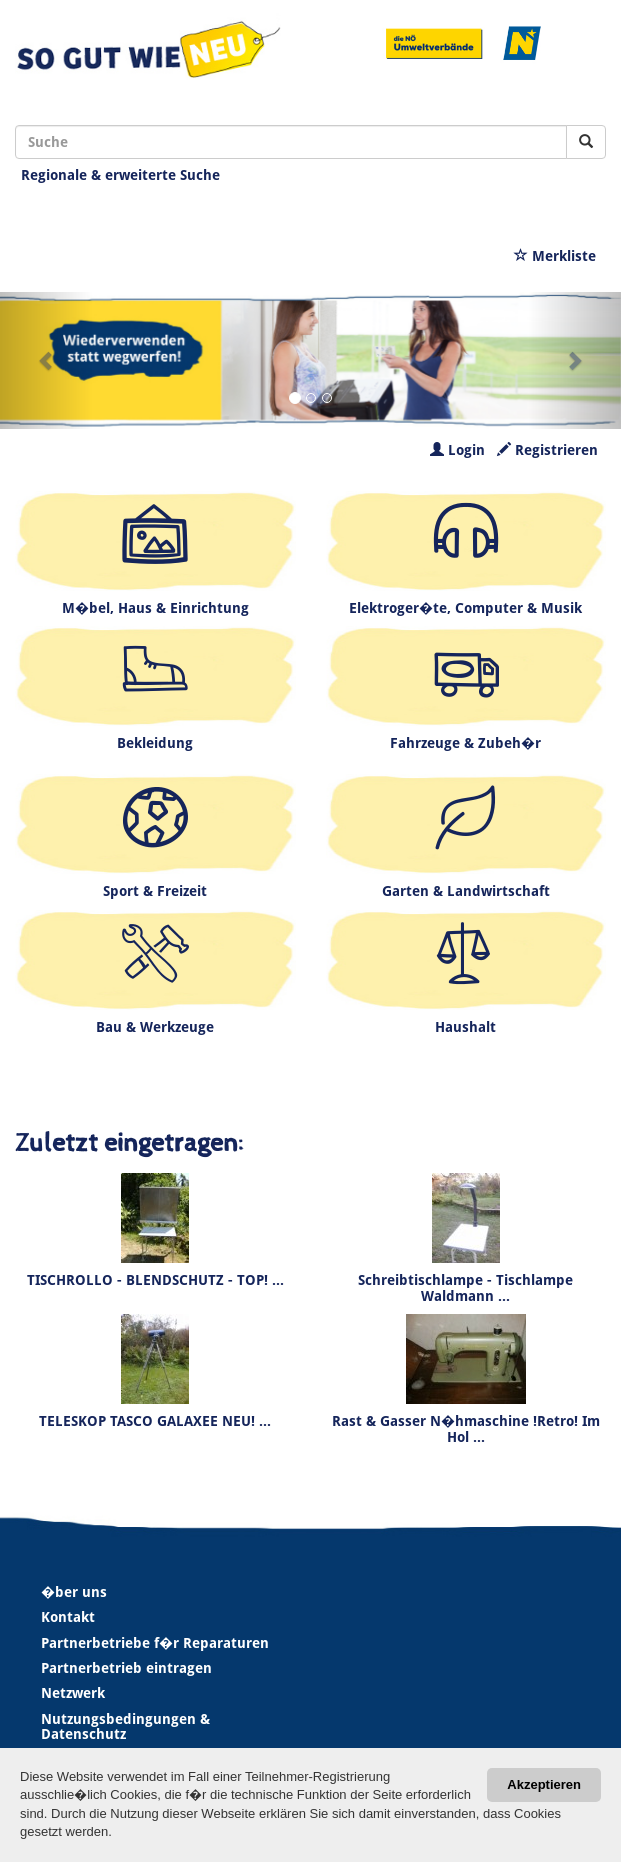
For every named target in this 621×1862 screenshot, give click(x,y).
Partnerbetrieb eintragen (126, 1668)
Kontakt (68, 1617)
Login (457, 450)
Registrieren (547, 450)
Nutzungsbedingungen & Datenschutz (125, 1726)
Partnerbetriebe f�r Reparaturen (155, 1643)
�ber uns (74, 1592)
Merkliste (555, 256)
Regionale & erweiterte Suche (120, 175)
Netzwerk (73, 1693)
